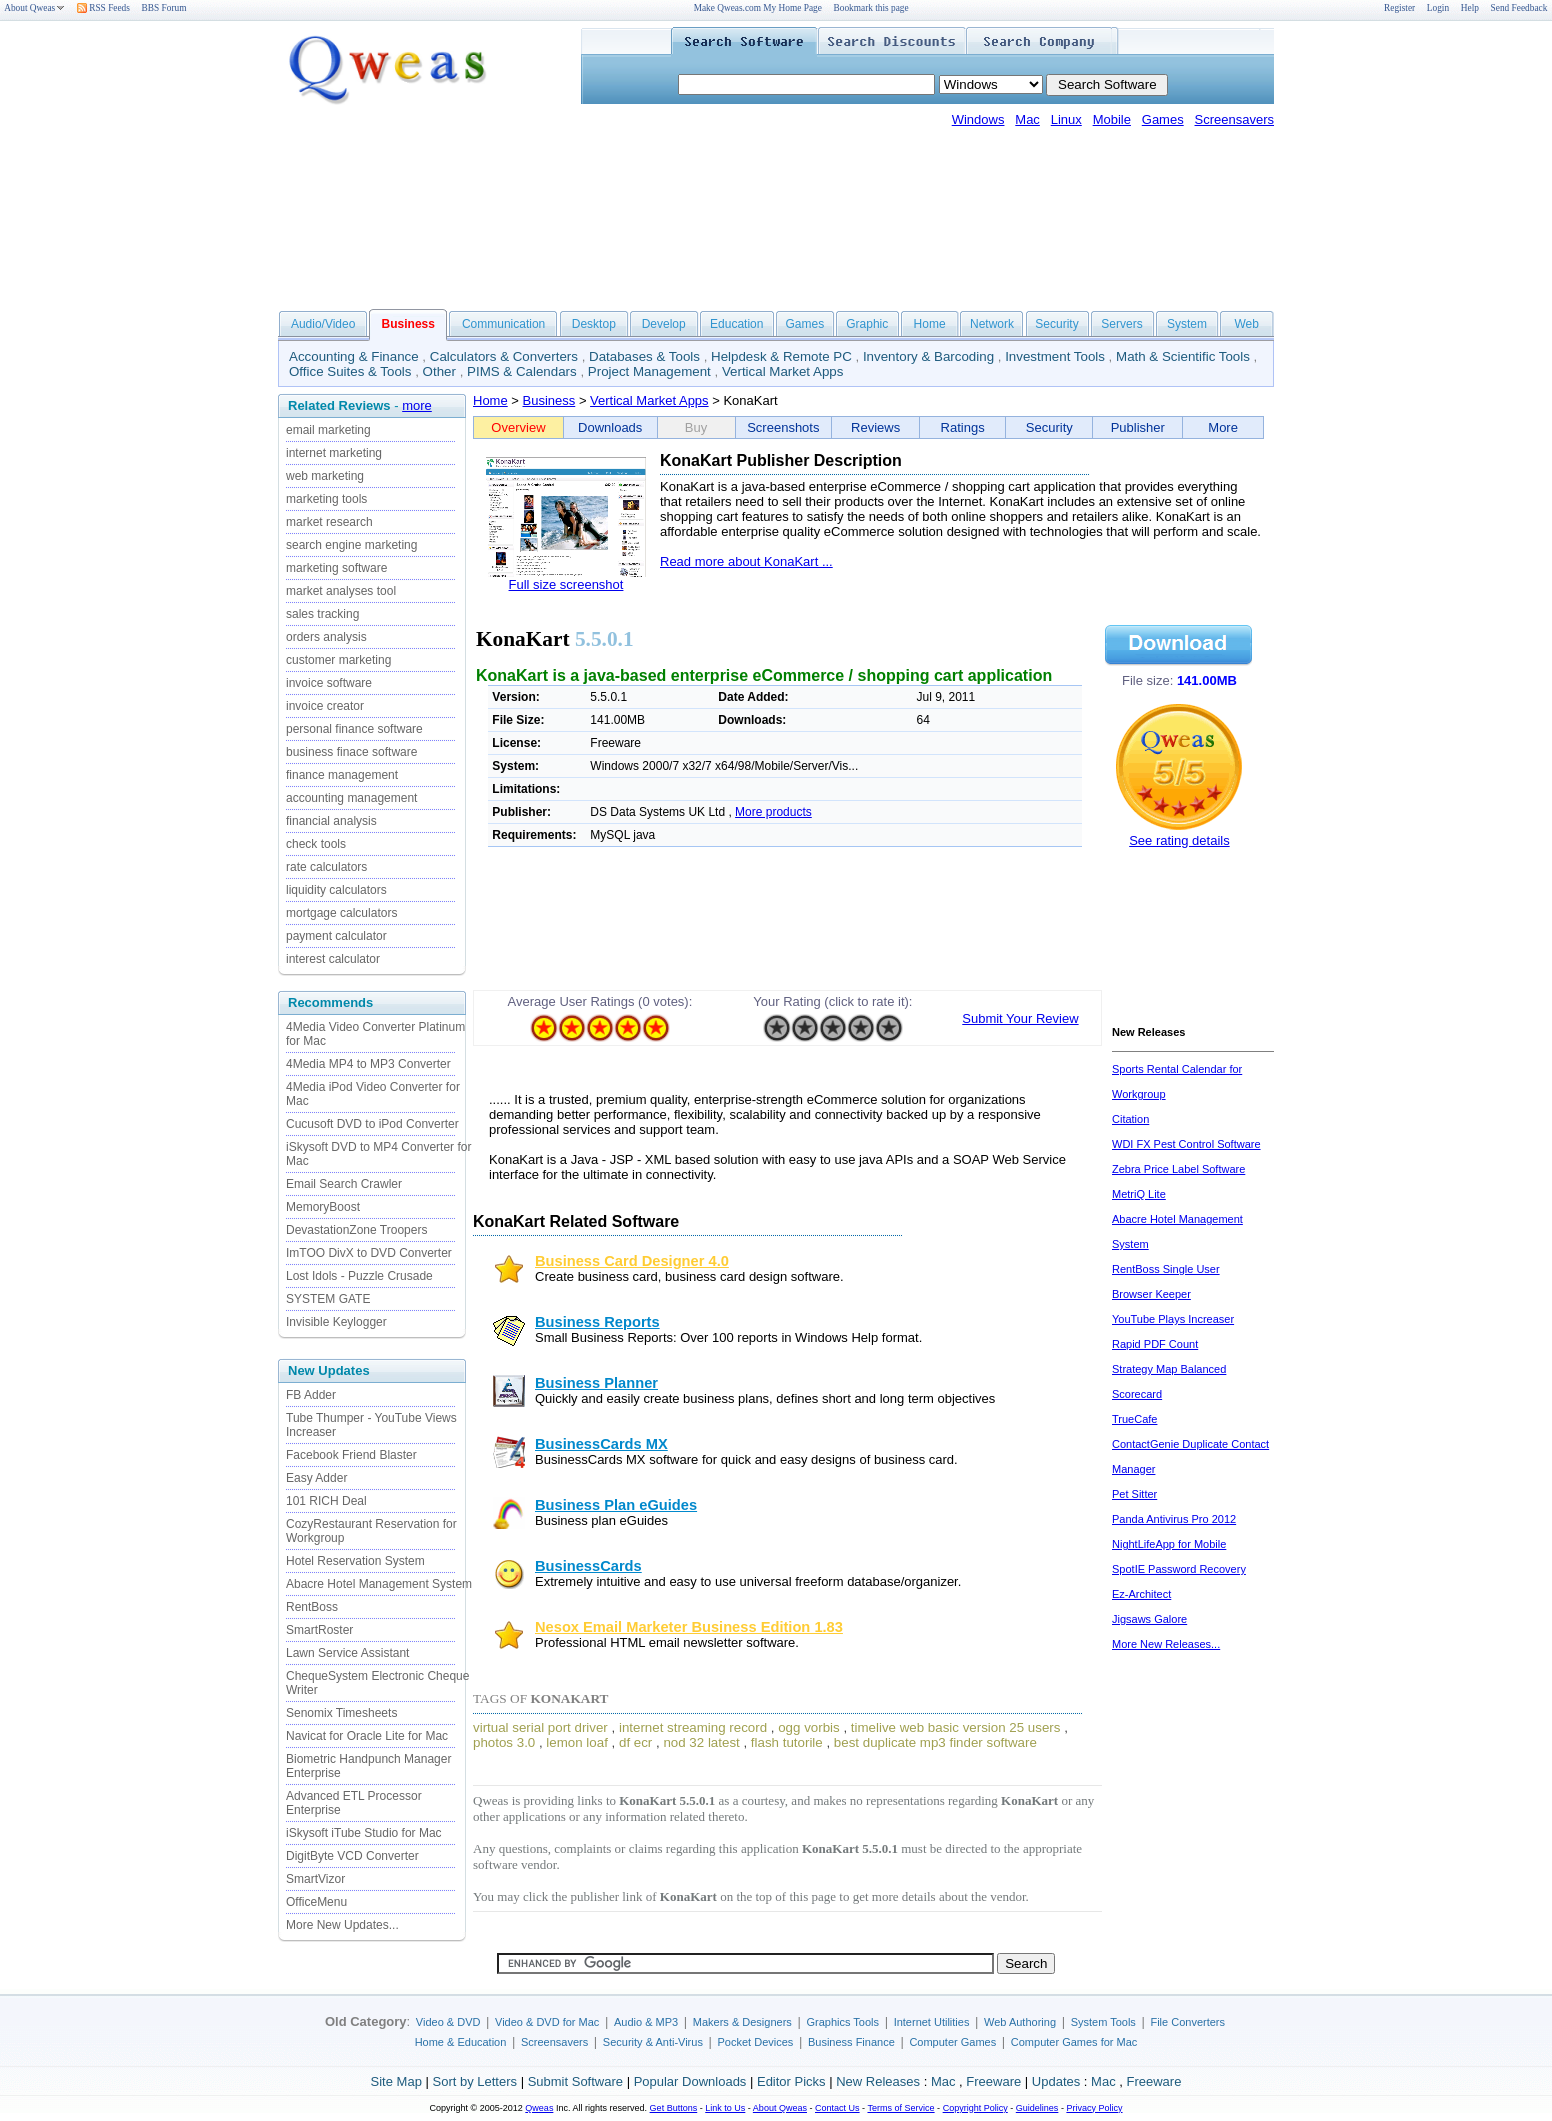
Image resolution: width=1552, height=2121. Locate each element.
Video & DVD (448, 2022)
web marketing (325, 476)
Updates (1056, 2081)
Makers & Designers (742, 2022)
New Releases (878, 2081)
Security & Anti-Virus (653, 2042)
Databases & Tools (644, 356)
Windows (978, 119)
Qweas (539, 2108)
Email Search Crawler (344, 1184)
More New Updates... (342, 1925)
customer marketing (338, 660)
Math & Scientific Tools (1183, 356)
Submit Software (575, 2081)
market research (329, 522)
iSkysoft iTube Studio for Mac (364, 1833)
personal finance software (354, 729)
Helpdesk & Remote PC (781, 356)
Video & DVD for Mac (547, 2022)
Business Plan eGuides (616, 1505)
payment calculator (336, 936)
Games (1163, 119)
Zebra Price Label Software (1178, 1169)
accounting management (351, 798)
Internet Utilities (932, 2022)
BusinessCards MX (601, 1444)
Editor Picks (791, 2081)
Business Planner (596, 1383)
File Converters (1187, 2022)
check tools (316, 844)
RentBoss (312, 1607)
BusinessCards (588, 1566)
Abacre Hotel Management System (379, 1584)
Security (1056, 324)
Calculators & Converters (504, 356)
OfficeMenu (316, 1902)
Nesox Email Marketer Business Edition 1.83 (689, 1627)
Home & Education (461, 2042)
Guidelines (1037, 2108)
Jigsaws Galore (1149, 1619)
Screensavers (1234, 119)
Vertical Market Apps (783, 371)
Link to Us (725, 2108)
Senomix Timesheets (341, 1713)
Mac (1027, 119)
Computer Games (952, 2042)
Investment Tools (1055, 356)
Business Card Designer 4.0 (632, 1261)
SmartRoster (319, 1630)
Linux (1066, 119)
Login (1438, 8)
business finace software (351, 752)
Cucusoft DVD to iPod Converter (372, 1124)
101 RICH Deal (326, 1501)
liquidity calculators (336, 890)
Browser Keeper (1151, 1294)
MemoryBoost (323, 1207)
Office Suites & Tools (350, 371)
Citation (1130, 1119)
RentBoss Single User (1166, 1269)
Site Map (396, 2081)
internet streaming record (693, 1727)
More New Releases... (1166, 1644)
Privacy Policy (1094, 2108)
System (1187, 324)
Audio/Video (323, 324)
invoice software (329, 683)
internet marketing (334, 453)
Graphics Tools (842, 2022)
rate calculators (326, 867)
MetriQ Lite (1139, 1194)
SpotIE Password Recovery (1179, 1569)
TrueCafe (1134, 1419)
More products (773, 812)
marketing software (336, 568)
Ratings (963, 427)
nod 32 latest (701, 1742)
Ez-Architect (1141, 1594)
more (417, 405)
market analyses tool (341, 591)
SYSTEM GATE (328, 1299)
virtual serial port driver (540, 1727)
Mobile (1112, 119)
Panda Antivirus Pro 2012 (1174, 1519)
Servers (1121, 324)
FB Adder (311, 1395)
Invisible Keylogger (336, 1322)
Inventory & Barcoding (928, 356)
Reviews (875, 427)
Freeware (993, 2081)
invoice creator (325, 706)
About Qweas (34, 8)
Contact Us (837, 2108)
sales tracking (322, 614)
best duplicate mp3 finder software (935, 1742)
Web (1246, 324)
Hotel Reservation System (355, 1561)
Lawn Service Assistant (347, 1653)
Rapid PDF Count (1155, 1344)
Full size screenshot (566, 584)
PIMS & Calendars (522, 371)
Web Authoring (1020, 2022)
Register (1399, 8)
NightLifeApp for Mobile (1169, 1544)
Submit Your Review (1020, 1018)
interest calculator (333, 959)
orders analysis (326, 637)
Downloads (610, 427)
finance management (342, 775)
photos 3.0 (504, 1742)
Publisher (1138, 427)
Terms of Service (900, 2108)
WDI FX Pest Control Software (1186, 1144)
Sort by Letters (474, 2081)
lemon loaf (577, 1742)
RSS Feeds (103, 8)
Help (1470, 8)
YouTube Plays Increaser (1173, 1319)
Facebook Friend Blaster (351, 1455)
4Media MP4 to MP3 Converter (368, 1064)
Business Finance (851, 2042)
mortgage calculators (341, 913)
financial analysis (331, 821)
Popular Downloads (690, 2081)
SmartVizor (315, 1879)
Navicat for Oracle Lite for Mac (367, 1736)
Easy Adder (316, 1478)
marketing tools (326, 499)
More (1223, 427)
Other (439, 371)
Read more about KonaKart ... (746, 561)
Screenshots (783, 427)
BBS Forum (164, 8)
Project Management (649, 371)
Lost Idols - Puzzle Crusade (359, 1276)
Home (930, 324)
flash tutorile (787, 1742)
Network (992, 324)
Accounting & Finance (354, 356)
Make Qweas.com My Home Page (758, 8)
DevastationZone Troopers (356, 1230)
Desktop (594, 324)
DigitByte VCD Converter (352, 1856)
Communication (503, 324)
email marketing (328, 430)
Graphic (867, 324)
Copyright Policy (975, 2108)
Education (736, 324)
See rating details (1179, 840)
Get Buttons (674, 2108)
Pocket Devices (756, 2042)
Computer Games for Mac (1074, 2042)
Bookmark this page (871, 8)
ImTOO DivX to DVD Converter (369, 1253)
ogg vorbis (809, 1727)
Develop (664, 324)
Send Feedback (1519, 8)
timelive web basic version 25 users (956, 1727)
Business (549, 400)
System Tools (1103, 2022)
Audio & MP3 (646, 2022)
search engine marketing (351, 545)
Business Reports (597, 1322)
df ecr (635, 1742)
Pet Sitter (1134, 1494)
